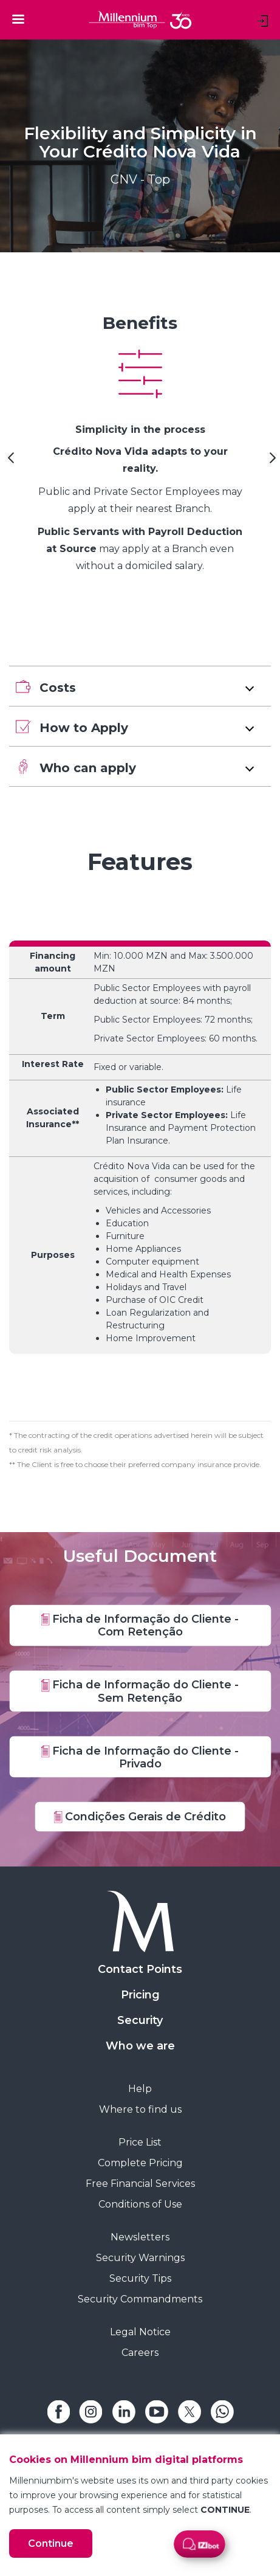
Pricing (140, 1994)
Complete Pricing (140, 2163)
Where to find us (140, 2109)
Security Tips (140, 2278)
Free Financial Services (140, 2183)
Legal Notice (140, 2332)
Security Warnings (140, 2257)
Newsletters (140, 2237)
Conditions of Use (140, 2204)
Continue (50, 2543)
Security (140, 2020)
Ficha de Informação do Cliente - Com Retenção (140, 1625)
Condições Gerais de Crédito (140, 1816)
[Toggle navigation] (18, 19)
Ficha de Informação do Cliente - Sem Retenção (140, 1691)
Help (140, 2088)
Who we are (140, 2046)
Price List (140, 2142)
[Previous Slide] (9, 462)
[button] (140, 686)
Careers (140, 2352)
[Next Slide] (271, 462)
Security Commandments (140, 2299)
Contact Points (140, 1969)
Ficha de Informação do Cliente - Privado (140, 1757)
